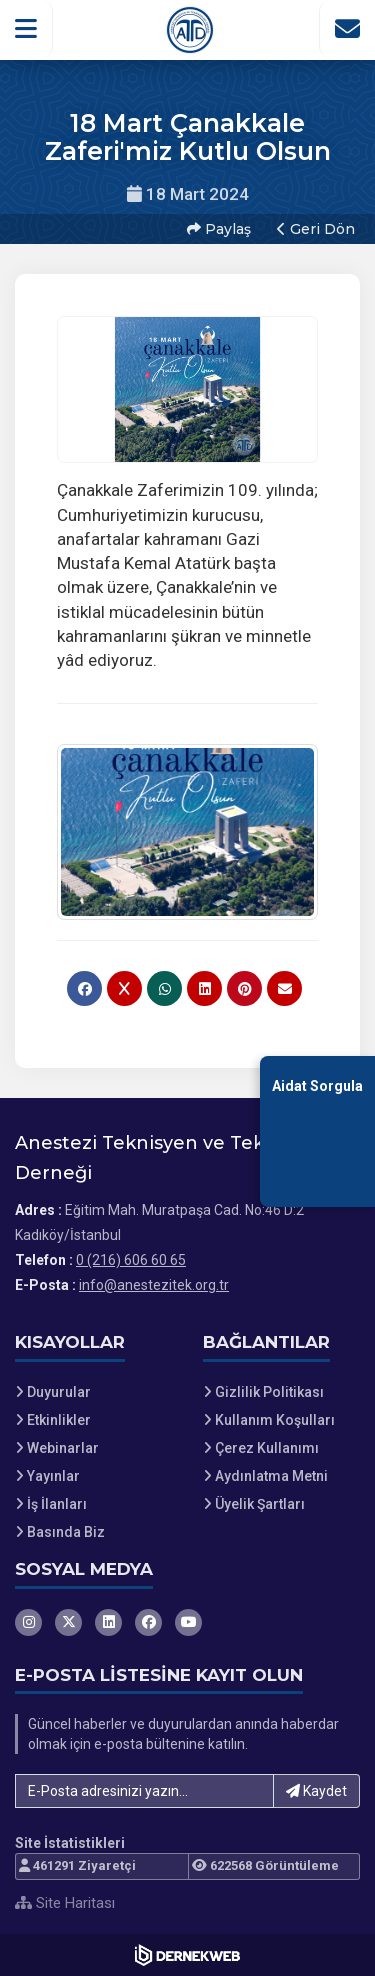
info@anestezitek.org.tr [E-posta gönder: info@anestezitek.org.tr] (154, 1285)
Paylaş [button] (219, 229)
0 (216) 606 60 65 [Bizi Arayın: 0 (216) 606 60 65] (131, 1260)
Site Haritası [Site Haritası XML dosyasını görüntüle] (65, 1903)
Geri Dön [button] (316, 229)
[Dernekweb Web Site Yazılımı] (187, 1955)
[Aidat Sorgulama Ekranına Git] (317, 1131)
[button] (26, 29)
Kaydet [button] (316, 1791)
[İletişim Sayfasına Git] (347, 29)
